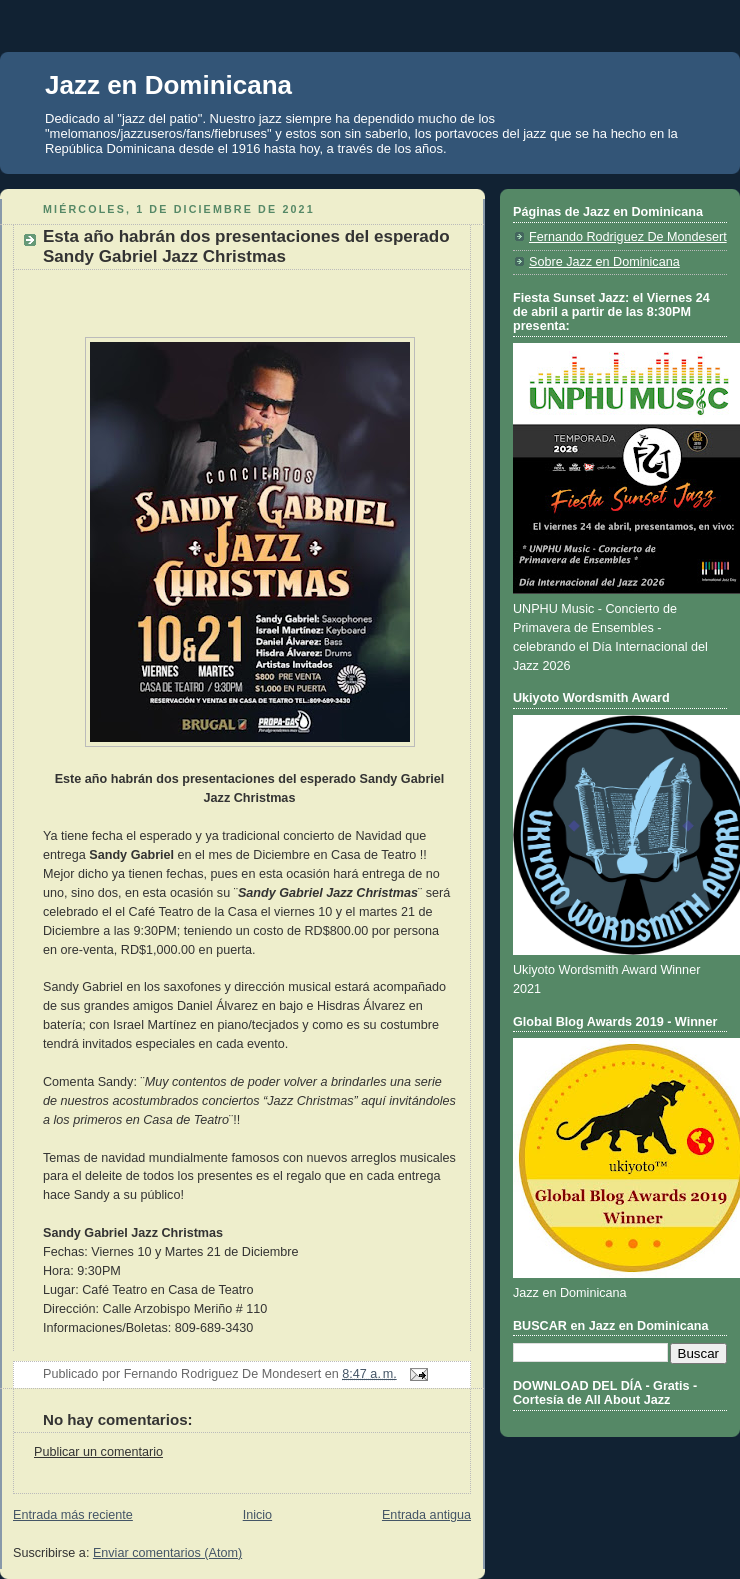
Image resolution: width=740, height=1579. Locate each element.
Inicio (257, 1515)
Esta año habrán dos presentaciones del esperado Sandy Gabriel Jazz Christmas (246, 246)
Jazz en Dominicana (168, 85)
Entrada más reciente (73, 1515)
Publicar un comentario (98, 1452)
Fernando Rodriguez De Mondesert (628, 237)
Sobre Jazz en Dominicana (604, 262)
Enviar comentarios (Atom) (167, 1553)
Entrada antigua (426, 1515)
